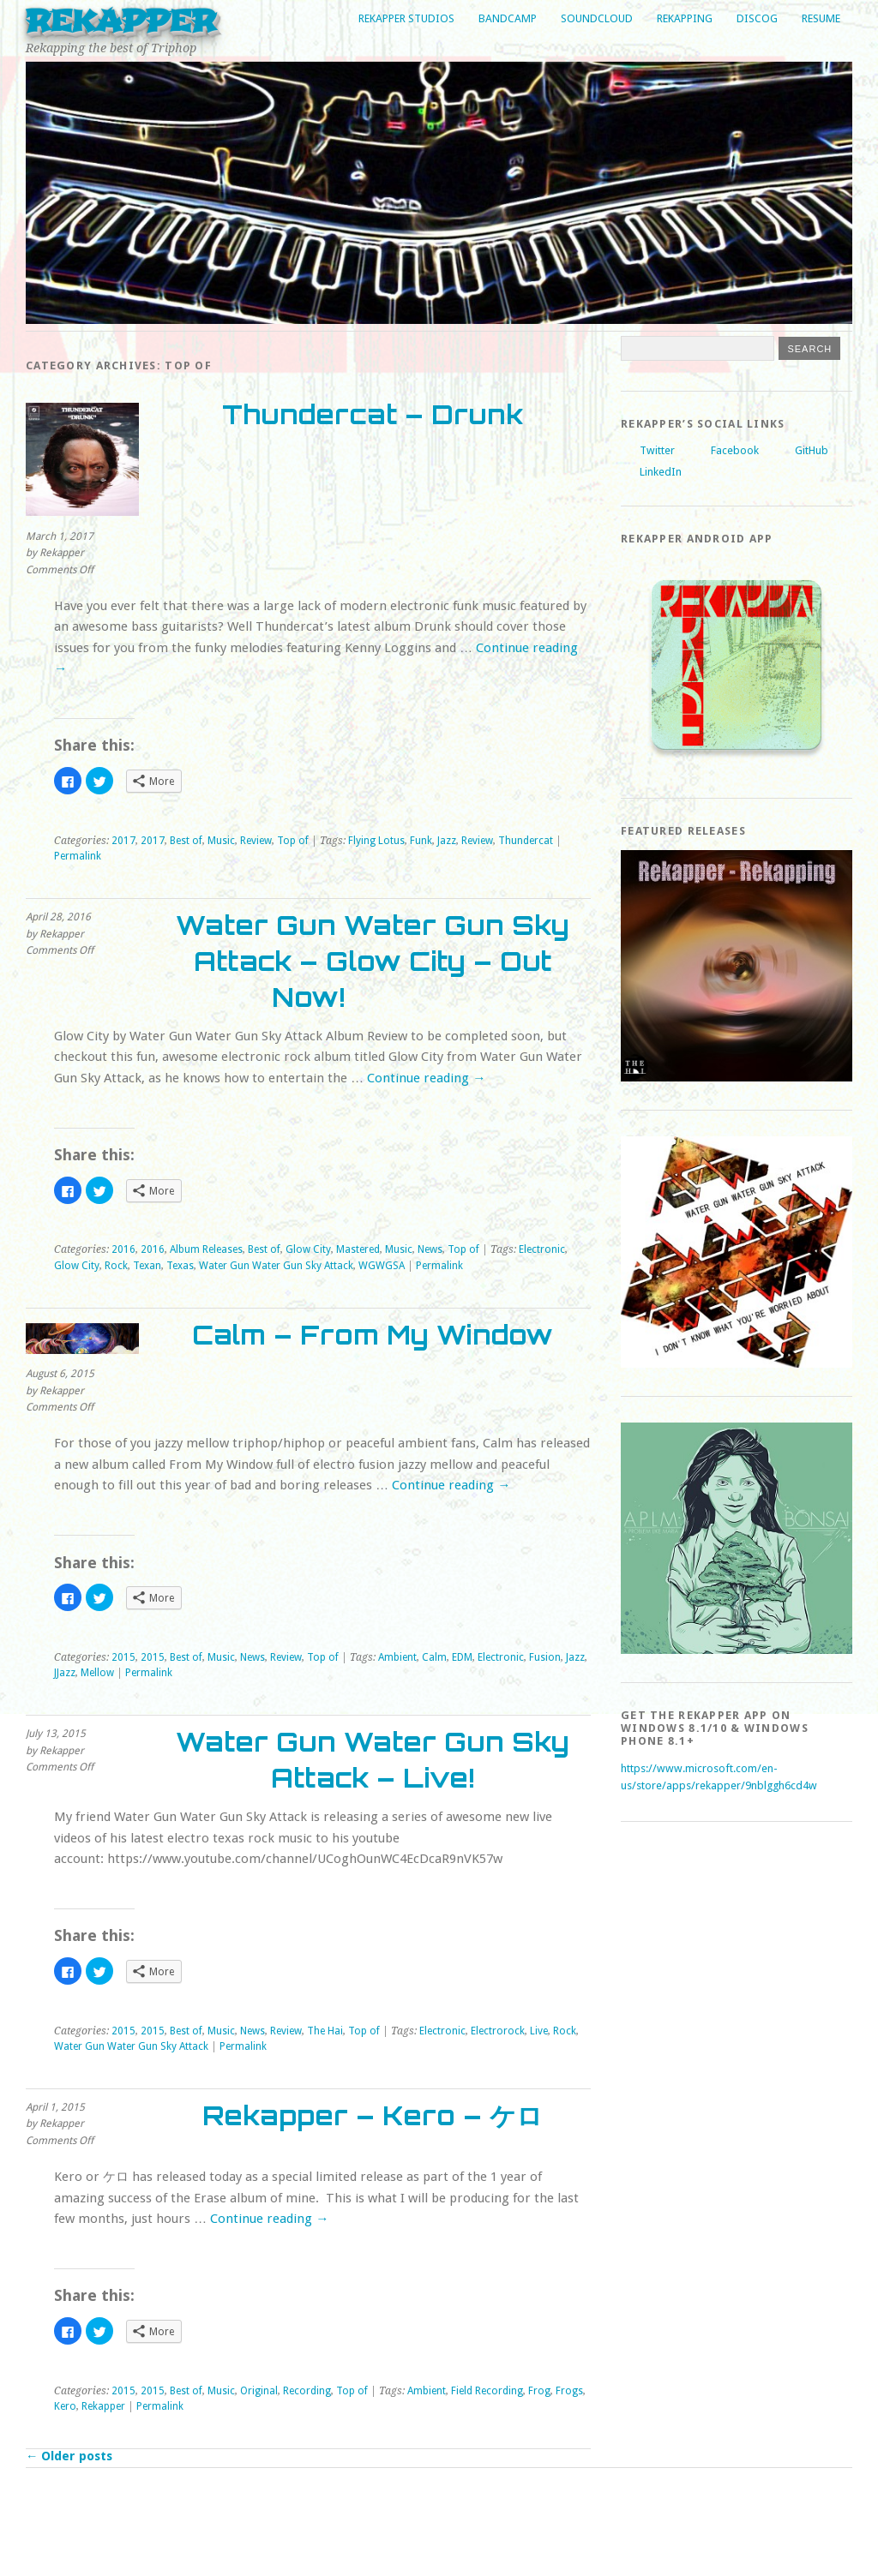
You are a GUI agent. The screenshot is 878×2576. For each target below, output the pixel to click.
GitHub (811, 450)
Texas (180, 1266)
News (430, 1249)
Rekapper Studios (406, 18)
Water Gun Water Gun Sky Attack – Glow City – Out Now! (372, 961)
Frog (539, 2391)
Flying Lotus (376, 841)
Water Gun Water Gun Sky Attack (276, 1266)
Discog (757, 18)
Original (259, 2391)
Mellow (97, 1673)
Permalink (77, 856)
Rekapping (685, 18)
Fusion (545, 1657)
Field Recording (487, 2391)
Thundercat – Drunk (372, 414)
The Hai (325, 2031)
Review (256, 841)
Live (539, 2031)
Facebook (735, 450)
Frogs (569, 2391)
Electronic (542, 1249)
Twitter (657, 450)
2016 (123, 1249)
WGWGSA (381, 1266)
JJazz (64, 1673)
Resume (821, 18)
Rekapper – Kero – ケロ (372, 2115)
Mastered (358, 1249)
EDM (462, 1657)
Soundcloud (597, 18)
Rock (116, 1266)
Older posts (69, 2456)
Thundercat (525, 841)
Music (221, 841)
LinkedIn (661, 471)
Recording (307, 2391)
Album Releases (206, 1249)
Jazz (446, 841)
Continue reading (426, 1078)
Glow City (308, 1249)
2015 (123, 1657)
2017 (123, 841)
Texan (147, 1266)
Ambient (397, 1657)
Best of (186, 841)
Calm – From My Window (372, 1335)
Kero (65, 2406)
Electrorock (498, 2031)
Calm (434, 1657)
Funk (421, 841)
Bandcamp (507, 18)
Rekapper (121, 21)
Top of (293, 841)
